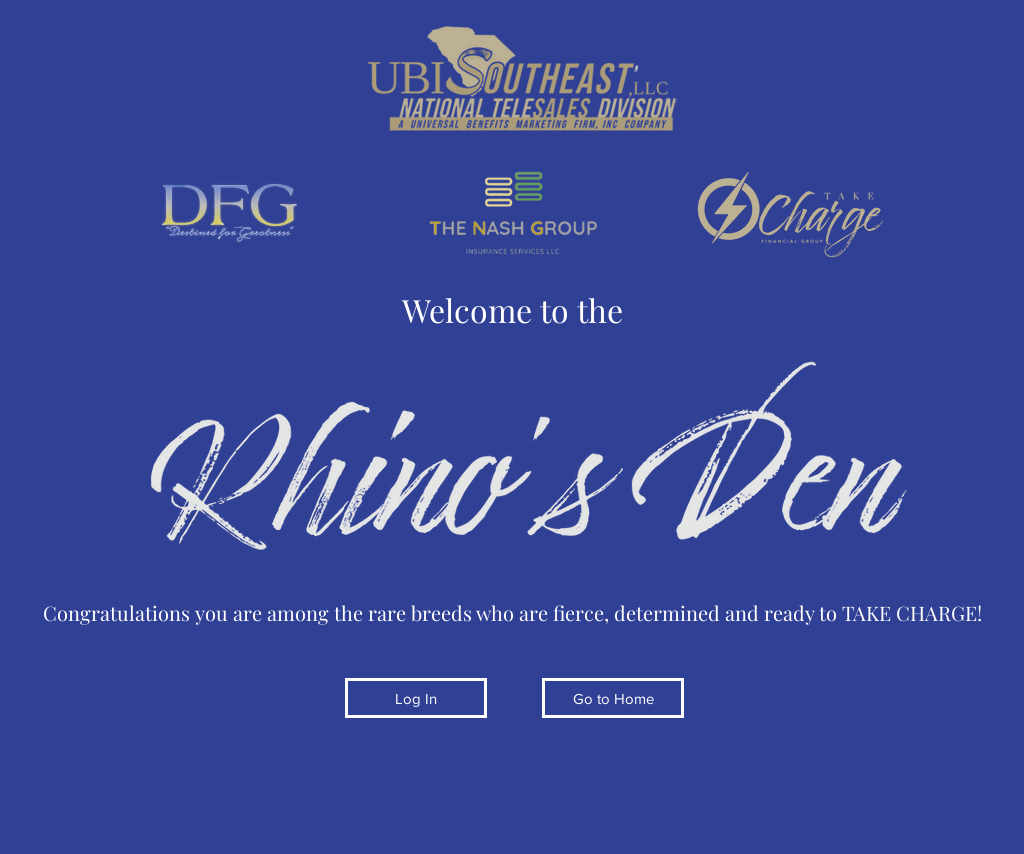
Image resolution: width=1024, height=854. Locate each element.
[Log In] (416, 698)
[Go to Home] (613, 698)
